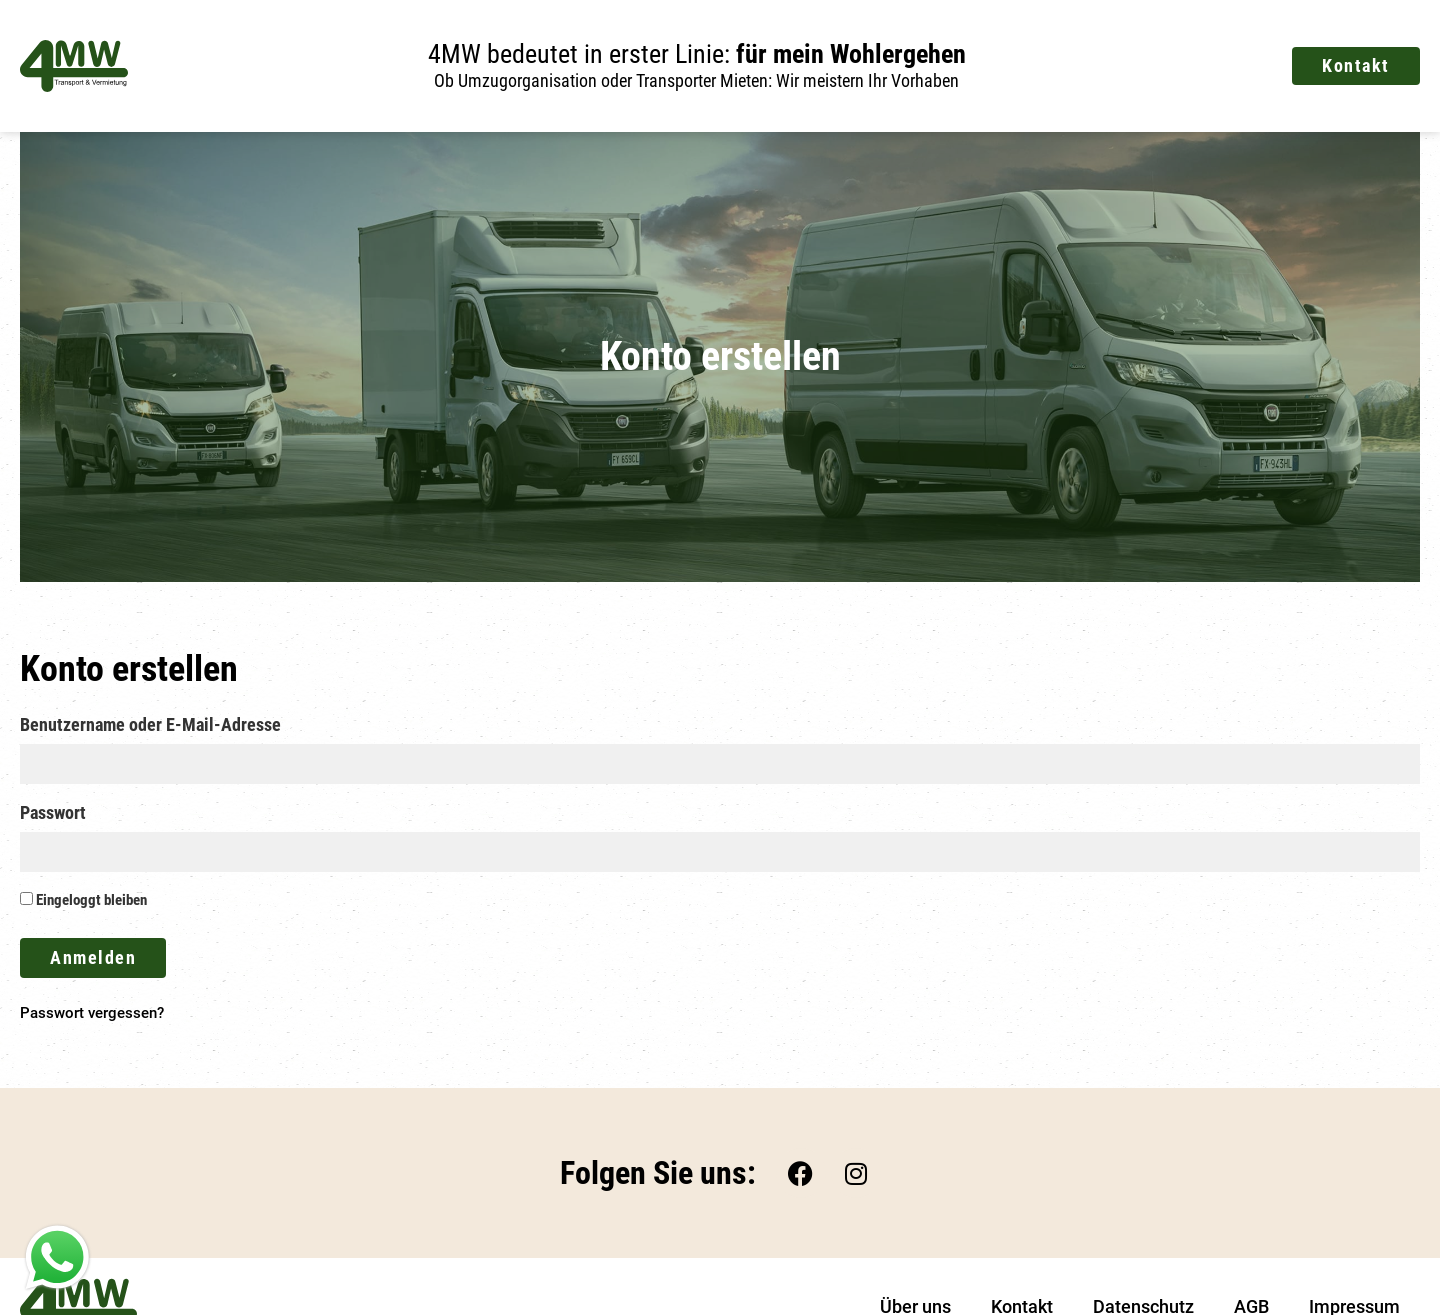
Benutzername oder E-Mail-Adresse (150, 725)
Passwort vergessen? (92, 1013)
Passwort (53, 813)
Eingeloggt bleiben (83, 900)
